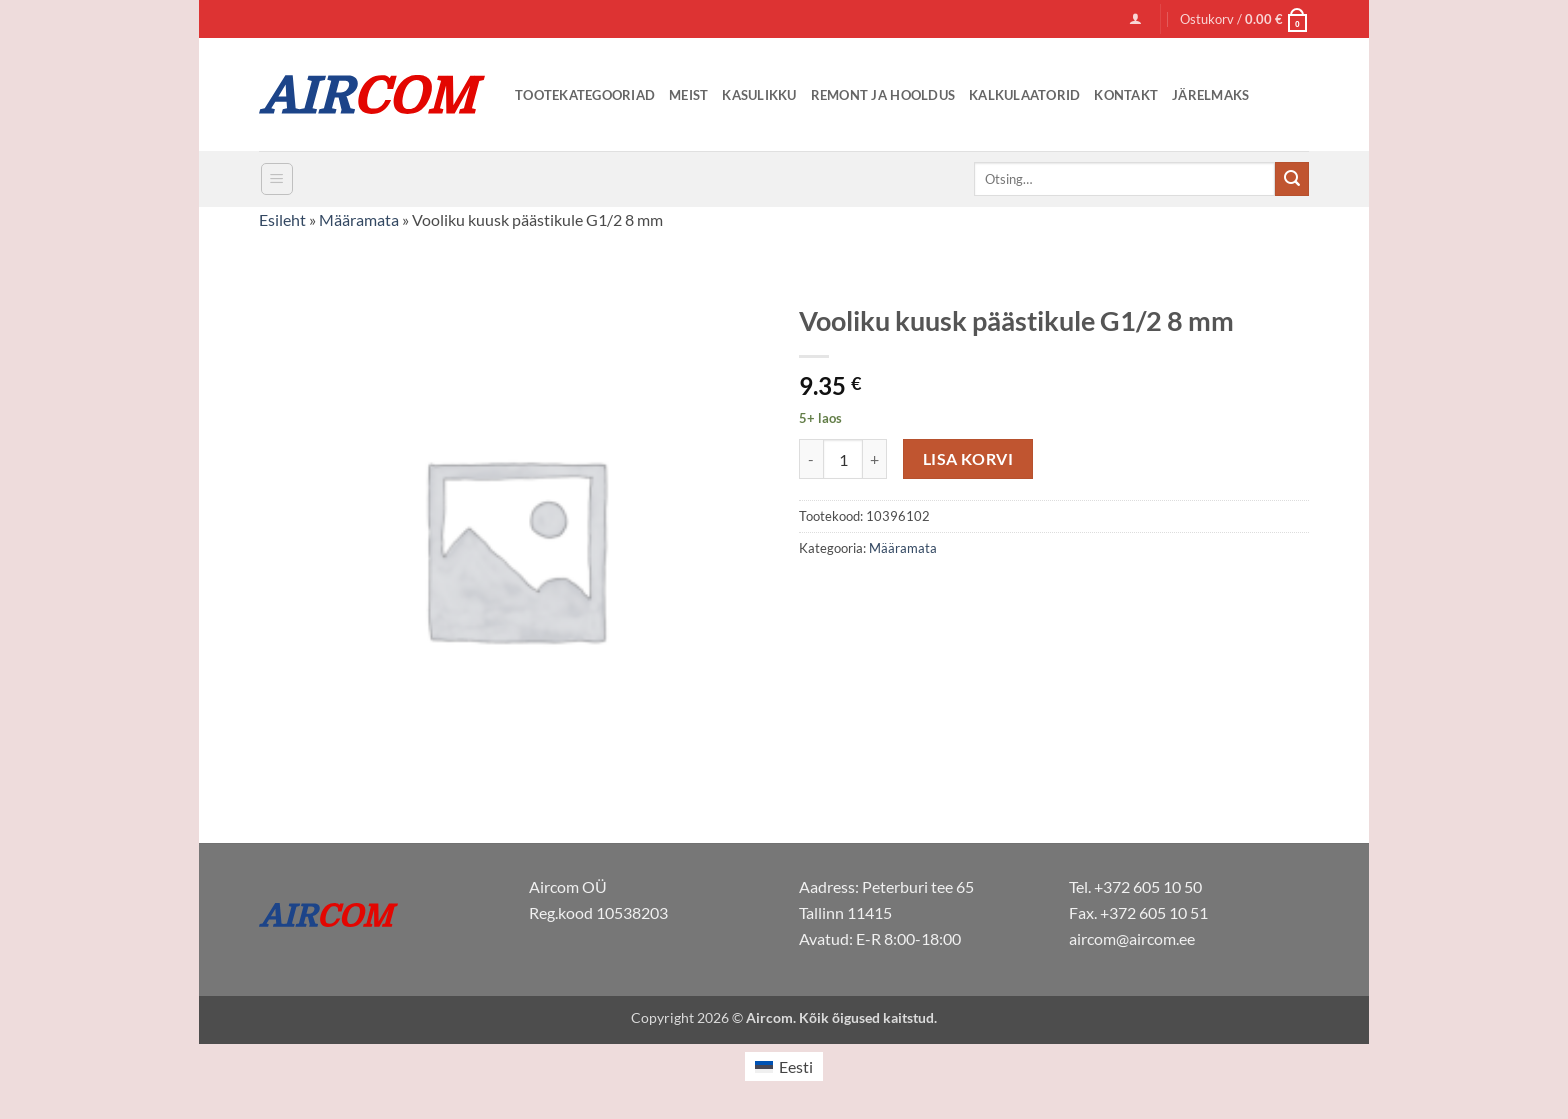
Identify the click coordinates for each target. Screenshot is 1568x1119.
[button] (1135, 18)
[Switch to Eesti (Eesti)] (784, 1066)
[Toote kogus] (843, 459)
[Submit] (1292, 179)
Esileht (282, 219)
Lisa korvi (968, 459)
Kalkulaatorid (1024, 95)
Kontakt (1126, 95)
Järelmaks (1210, 95)
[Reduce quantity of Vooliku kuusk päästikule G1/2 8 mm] (811, 459)
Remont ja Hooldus (883, 95)
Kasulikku (759, 95)
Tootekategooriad (585, 95)
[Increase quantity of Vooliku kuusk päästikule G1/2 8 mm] (875, 459)
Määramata (359, 219)
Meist (688, 95)
